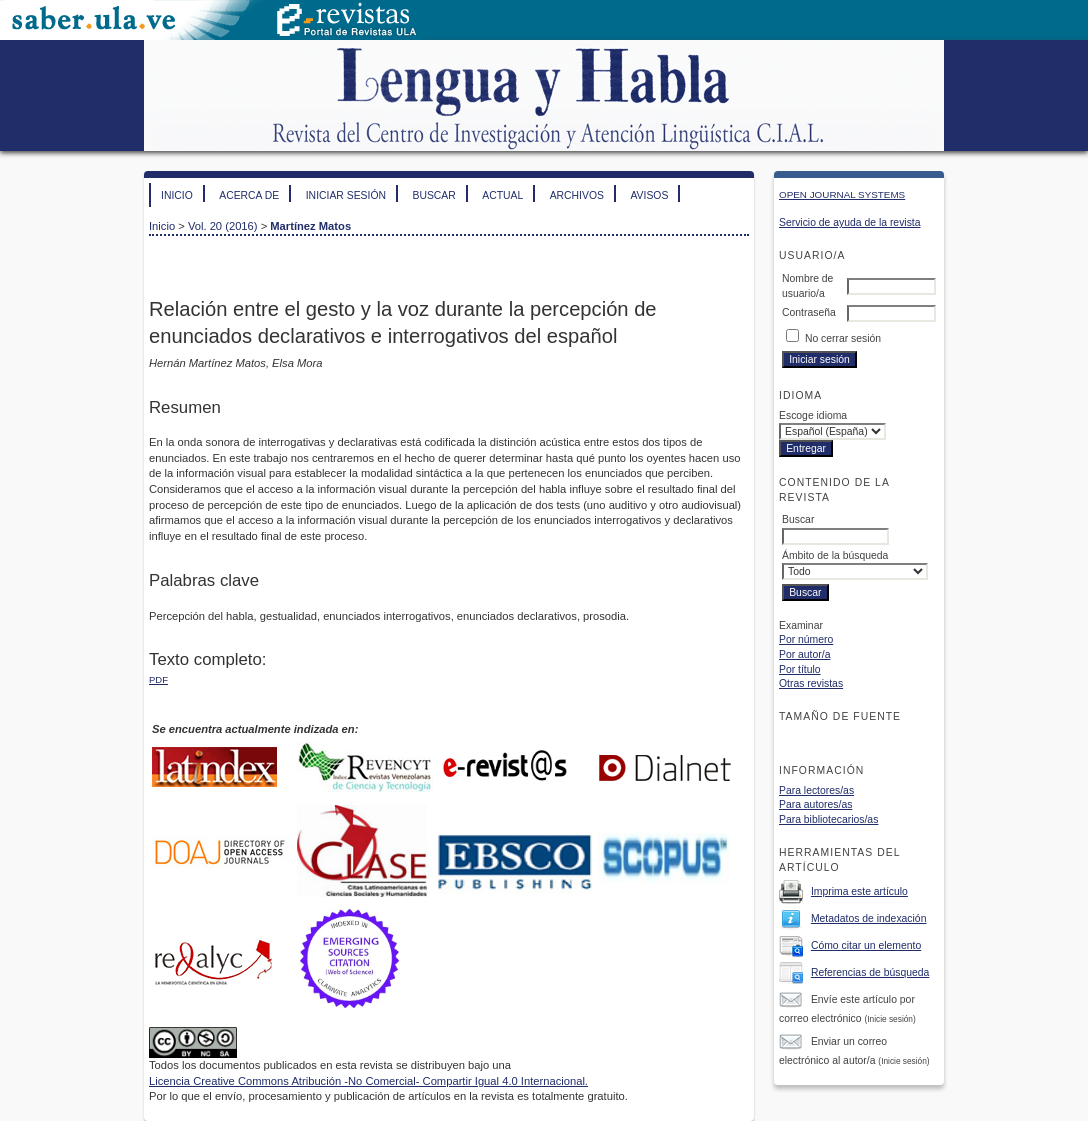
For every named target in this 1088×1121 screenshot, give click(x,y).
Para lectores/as (816, 790)
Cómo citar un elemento (866, 945)
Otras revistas (811, 683)
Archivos (577, 195)
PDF (158, 679)
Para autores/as (815, 804)
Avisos (649, 195)
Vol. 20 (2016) (223, 226)
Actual (502, 195)
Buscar (433, 195)
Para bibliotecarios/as (828, 819)
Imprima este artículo (859, 891)
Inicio (177, 195)
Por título (800, 669)
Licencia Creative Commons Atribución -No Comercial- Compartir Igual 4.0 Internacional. (368, 1081)
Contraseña (809, 312)
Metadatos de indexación (869, 918)
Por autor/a (804, 654)
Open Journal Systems (842, 194)
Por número (806, 639)
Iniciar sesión (346, 195)
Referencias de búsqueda (870, 972)
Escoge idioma (813, 415)
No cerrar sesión (843, 338)
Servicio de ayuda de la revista (850, 222)
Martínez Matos (310, 226)
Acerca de (249, 195)
